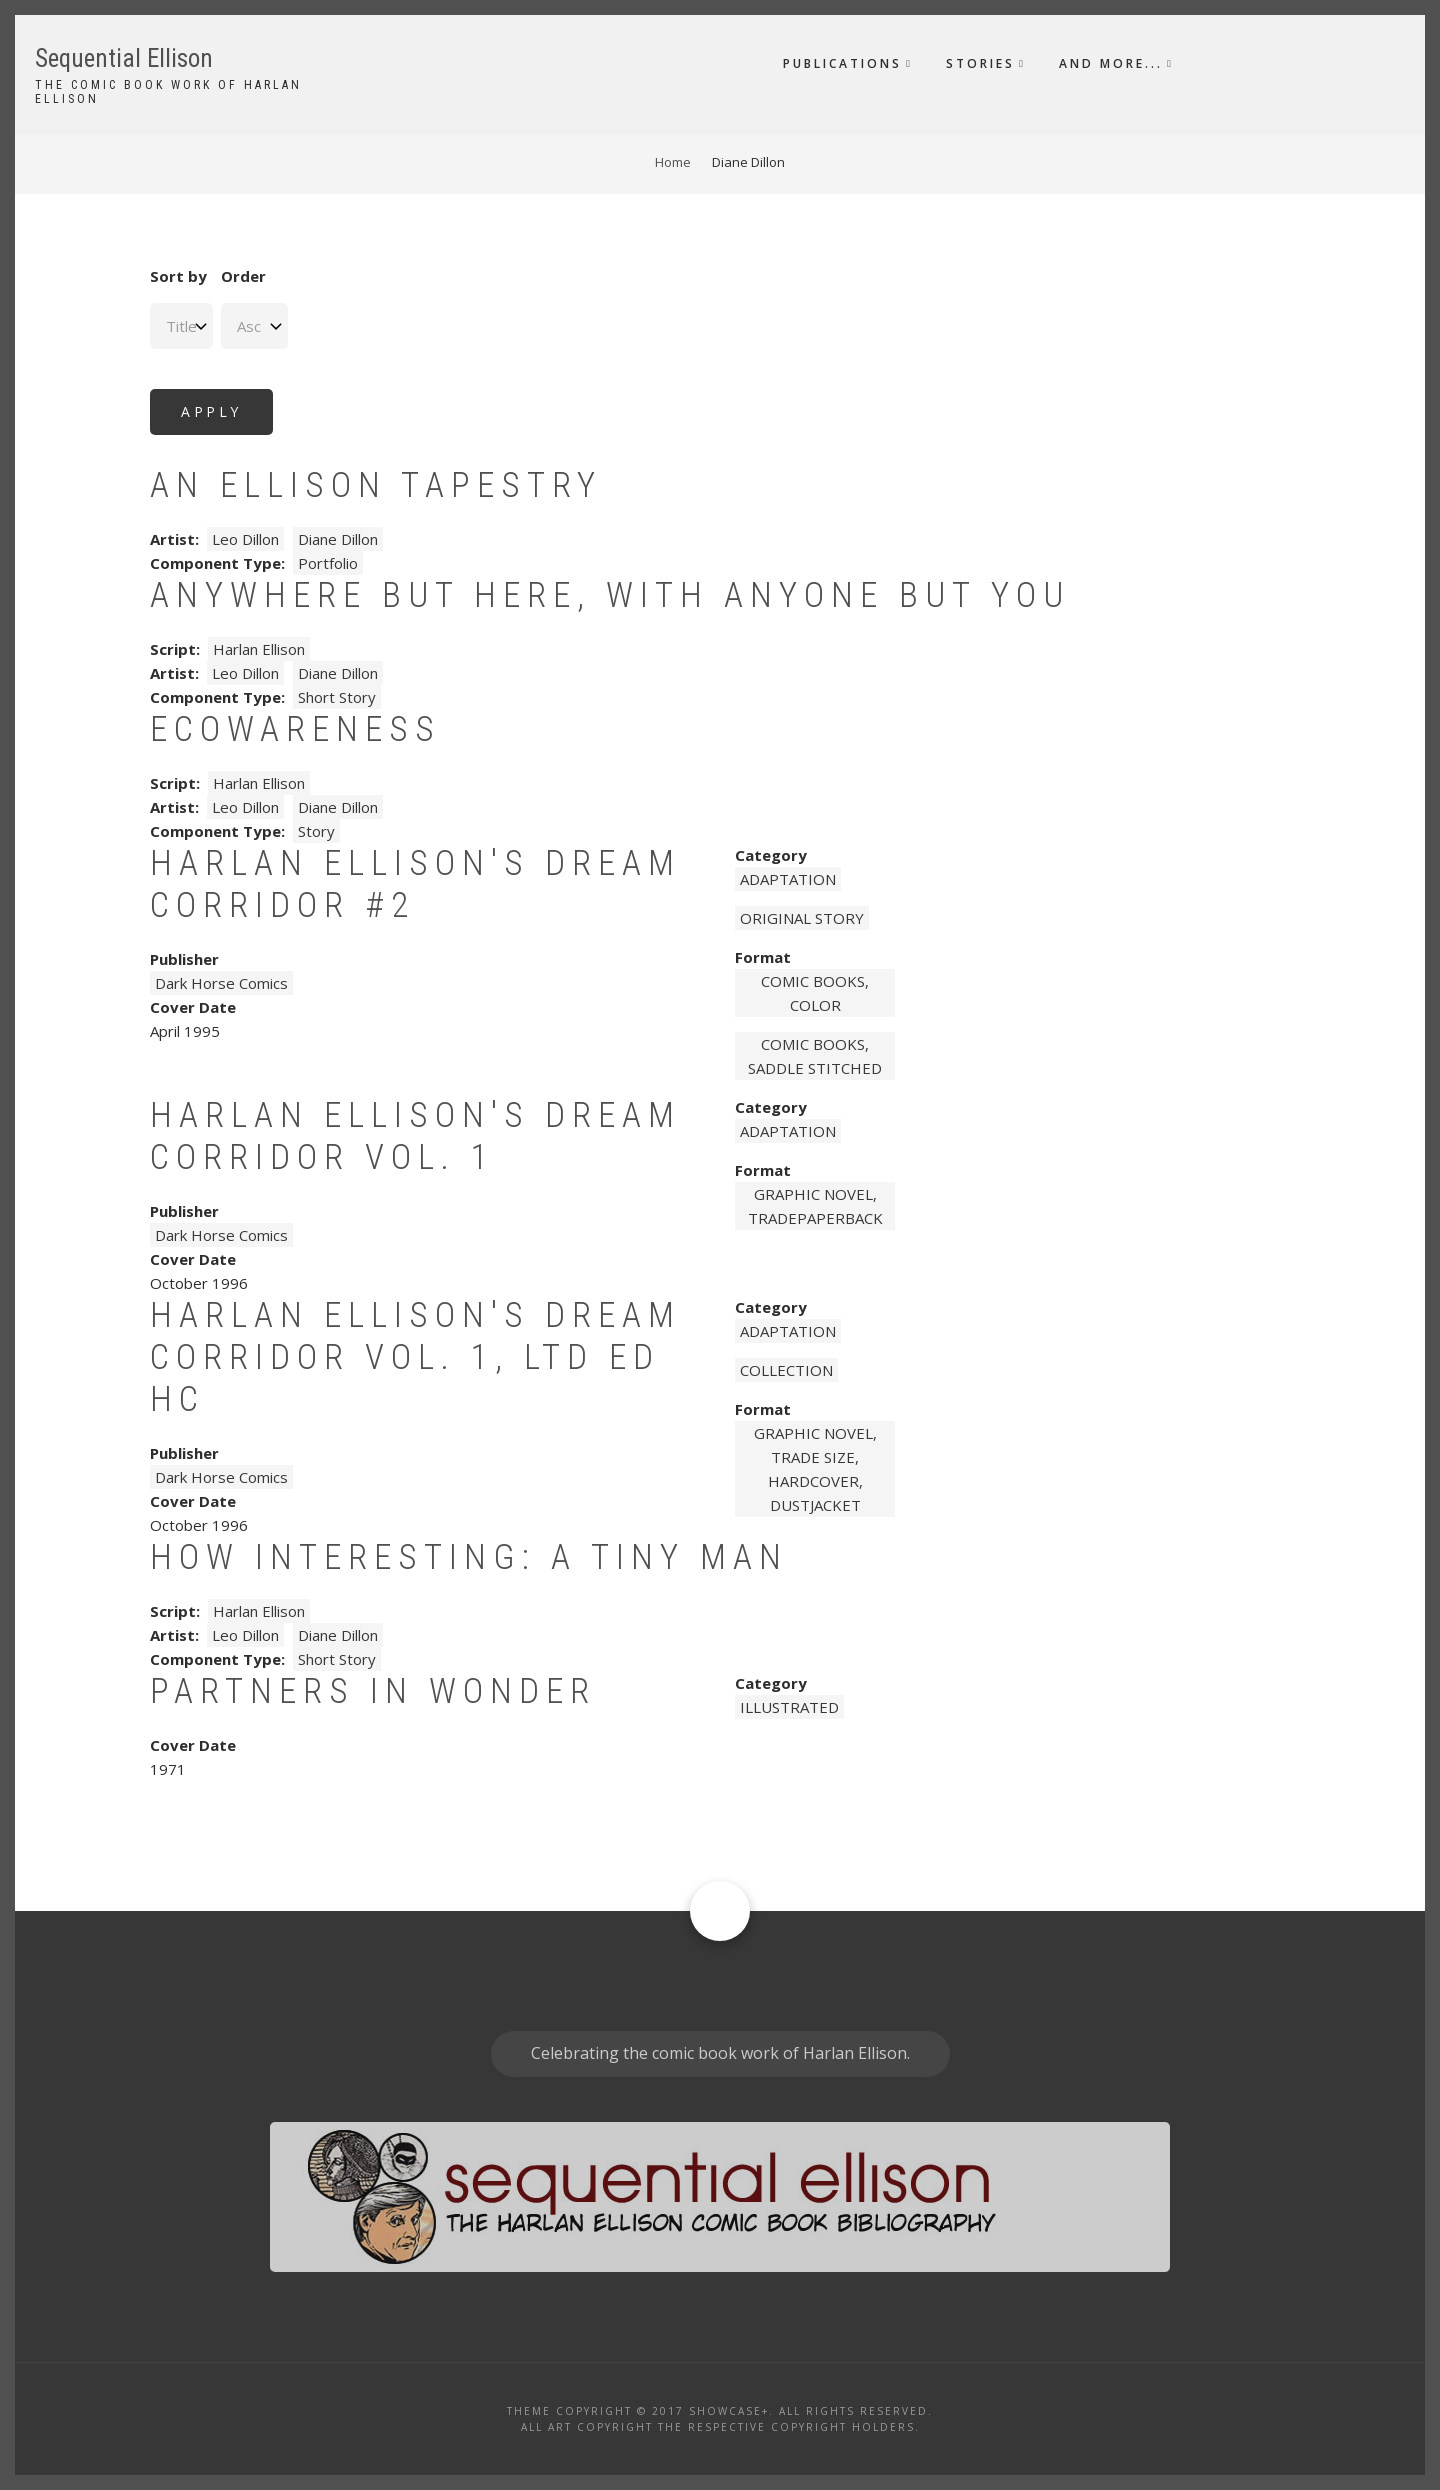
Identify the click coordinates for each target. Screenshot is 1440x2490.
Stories (980, 63)
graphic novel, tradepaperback (815, 1206)
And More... (1111, 63)
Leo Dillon (245, 539)
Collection (786, 1370)
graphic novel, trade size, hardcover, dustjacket (815, 1469)
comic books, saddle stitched (815, 1056)
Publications (842, 63)
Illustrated (789, 1707)
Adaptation (788, 879)
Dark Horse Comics (221, 983)
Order (243, 276)
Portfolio (328, 563)
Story (316, 831)
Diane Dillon (338, 539)
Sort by (178, 276)
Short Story (337, 697)
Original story (802, 918)
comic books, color (815, 993)
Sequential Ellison (124, 58)
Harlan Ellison (259, 649)
